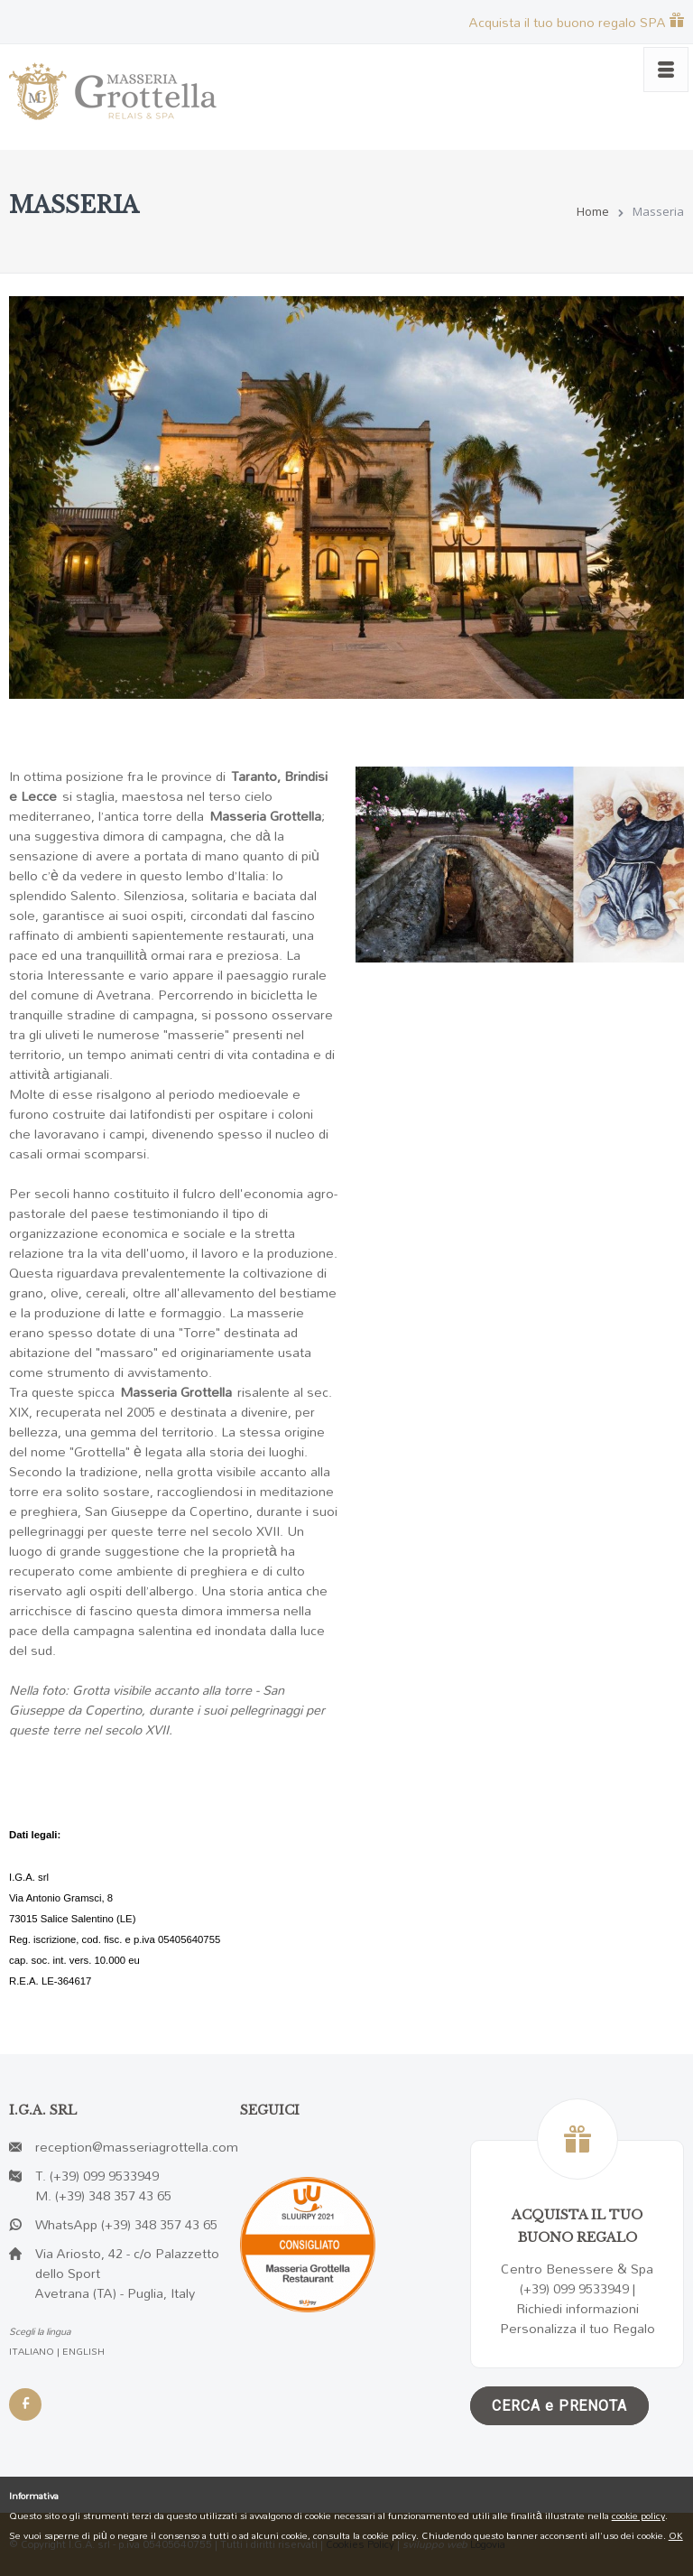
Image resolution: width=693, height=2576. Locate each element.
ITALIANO (31, 2351)
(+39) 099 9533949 (104, 2175)
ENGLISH (83, 2351)
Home (593, 211)
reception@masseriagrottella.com (136, 2147)
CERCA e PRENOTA (559, 2405)
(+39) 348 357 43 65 (113, 2195)
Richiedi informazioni (577, 2308)
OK (676, 2535)
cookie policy (638, 2515)
